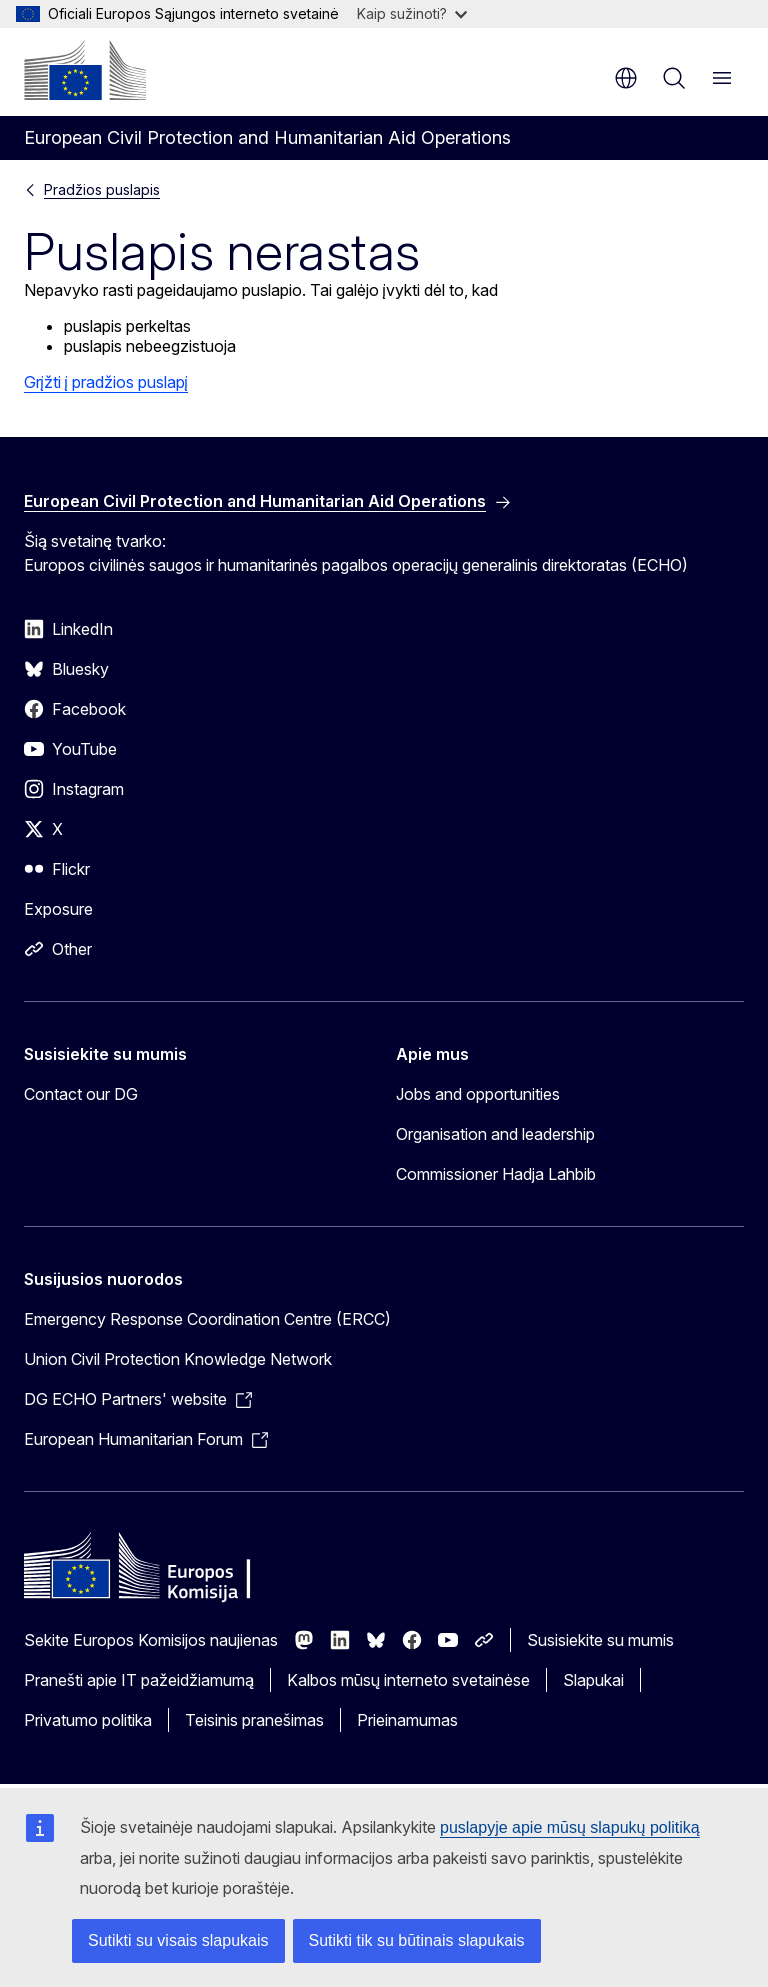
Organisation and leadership (495, 1134)
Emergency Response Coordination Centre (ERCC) (207, 1319)
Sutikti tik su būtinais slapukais (417, 1940)
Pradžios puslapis (102, 189)
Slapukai (593, 1680)
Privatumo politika (88, 1720)
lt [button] (626, 78)
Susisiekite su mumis (600, 1640)
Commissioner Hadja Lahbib (496, 1174)
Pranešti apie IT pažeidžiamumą (139, 1680)
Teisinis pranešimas (254, 1720)
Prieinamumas (407, 1720)
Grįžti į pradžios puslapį (106, 382)
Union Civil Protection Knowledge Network (178, 1359)
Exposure (58, 909)
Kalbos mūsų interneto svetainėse (408, 1680)
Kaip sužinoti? (412, 13)
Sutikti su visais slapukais (178, 1940)
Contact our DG (81, 1094)
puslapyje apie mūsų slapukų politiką (570, 1827)
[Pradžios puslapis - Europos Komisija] (85, 70)
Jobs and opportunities (478, 1094)
